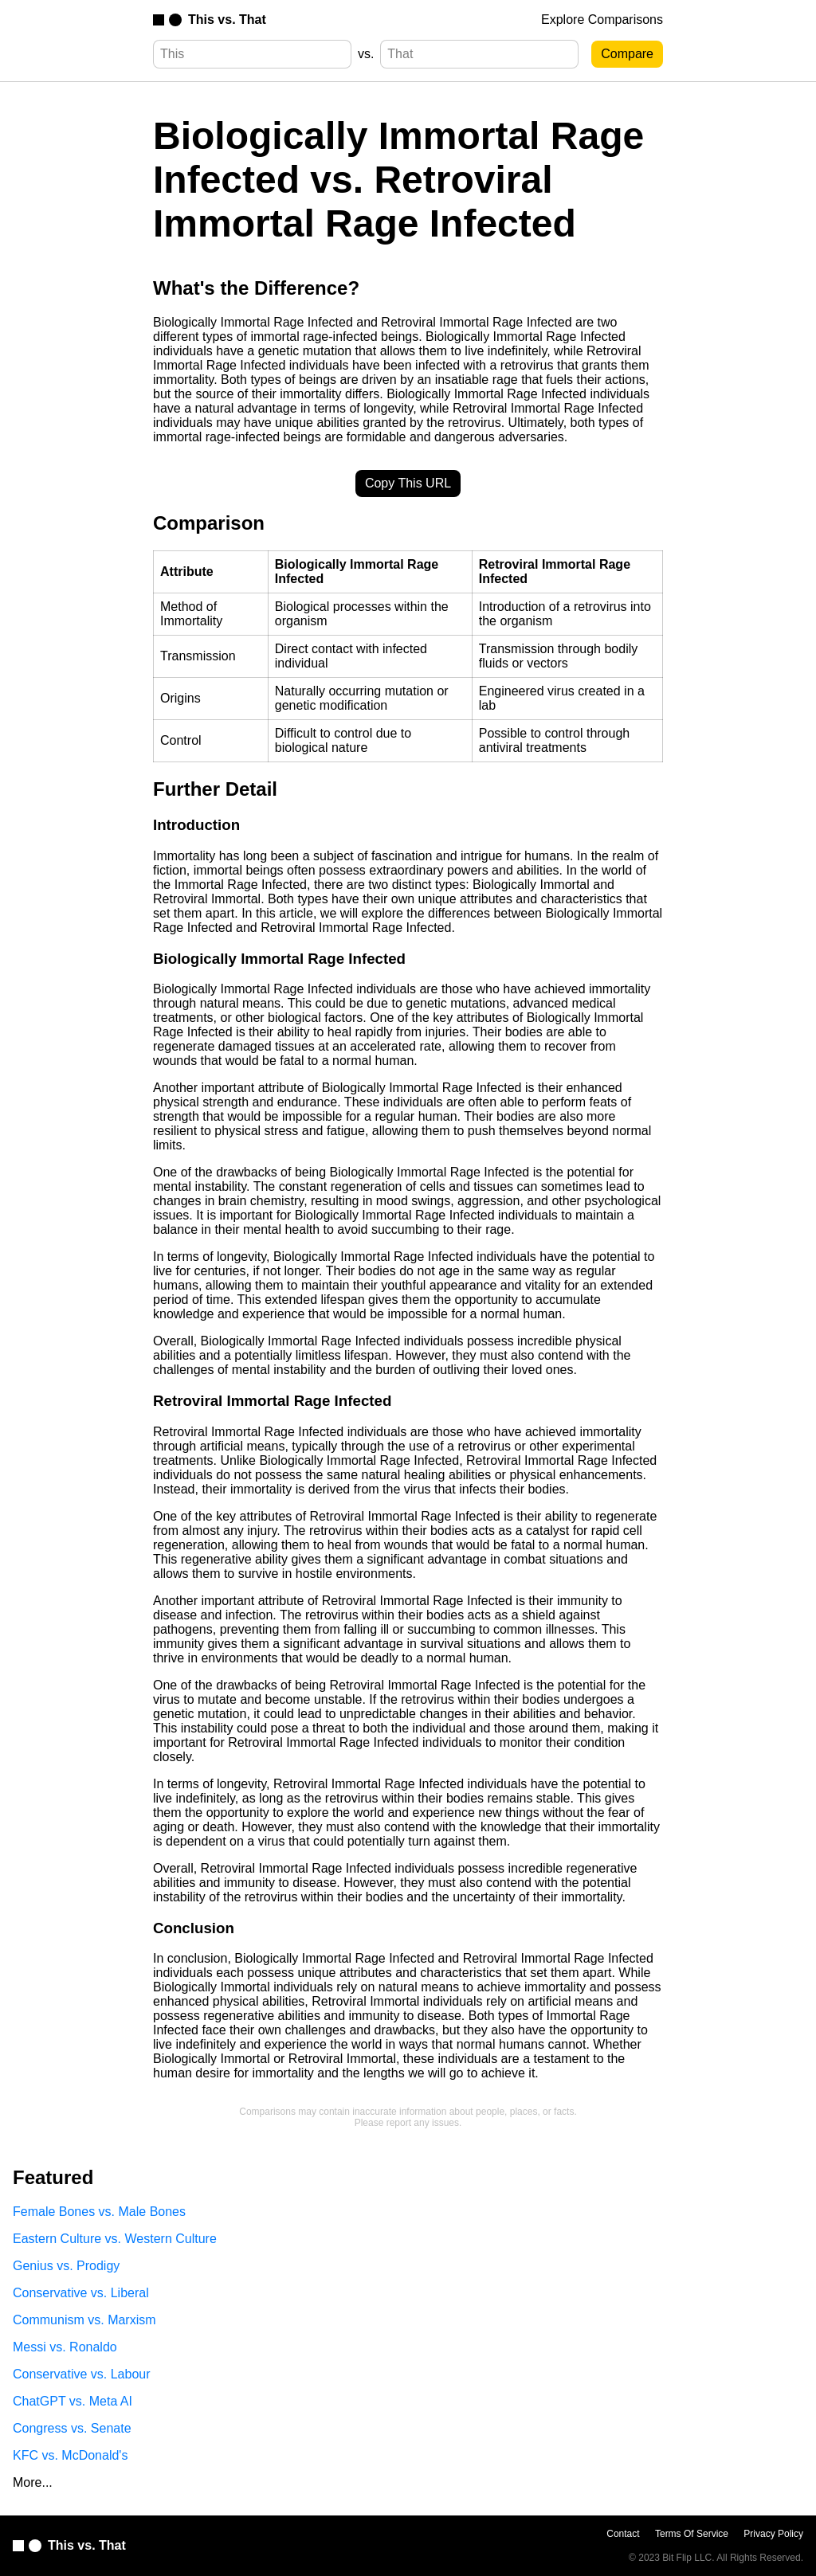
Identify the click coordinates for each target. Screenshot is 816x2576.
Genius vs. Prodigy (66, 2266)
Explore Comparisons (602, 19)
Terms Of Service (691, 2533)
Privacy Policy (773, 2533)
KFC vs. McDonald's (70, 2455)
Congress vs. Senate (72, 2428)
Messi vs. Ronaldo (65, 2347)
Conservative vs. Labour (82, 2374)
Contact (622, 2533)
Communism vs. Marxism (84, 2320)
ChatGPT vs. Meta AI (72, 2401)
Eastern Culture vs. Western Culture (115, 2238)
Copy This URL (408, 483)
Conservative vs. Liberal (81, 2293)
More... (33, 2482)
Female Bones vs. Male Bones (99, 2211)
